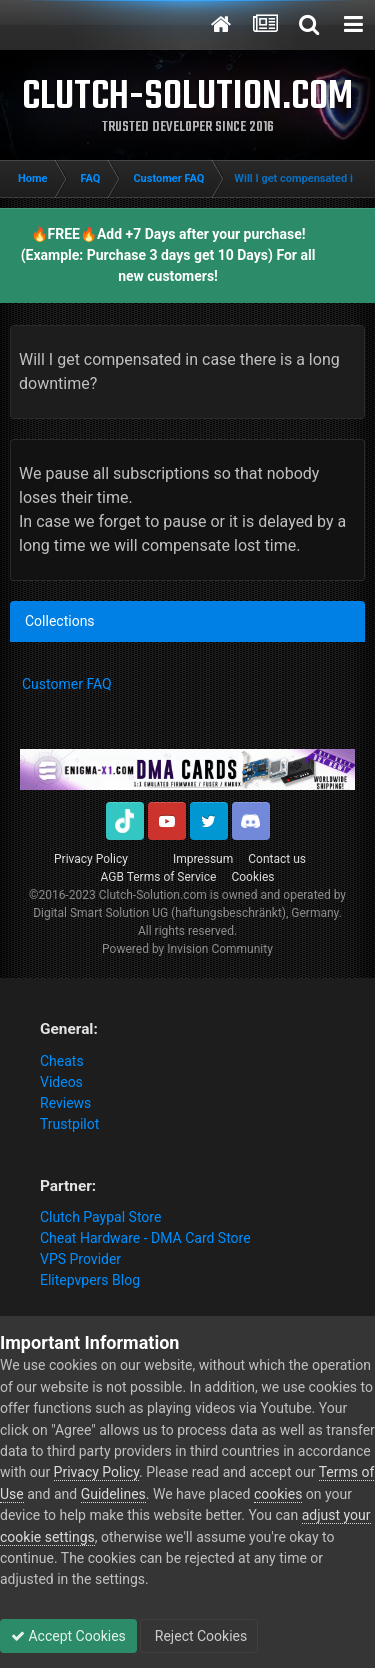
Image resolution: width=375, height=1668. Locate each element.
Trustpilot (69, 1124)
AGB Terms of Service (159, 877)
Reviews (65, 1103)
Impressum (203, 859)
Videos (61, 1082)
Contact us (277, 859)
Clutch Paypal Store (100, 1217)
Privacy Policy (91, 859)
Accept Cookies (68, 1636)
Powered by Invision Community (187, 949)
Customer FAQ (67, 684)
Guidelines (113, 1494)
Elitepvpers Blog (90, 1280)
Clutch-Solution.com (153, 895)
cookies (278, 1494)
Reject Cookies (199, 1636)
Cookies (252, 877)
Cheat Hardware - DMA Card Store (145, 1238)
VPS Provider (80, 1259)
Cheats (62, 1061)
